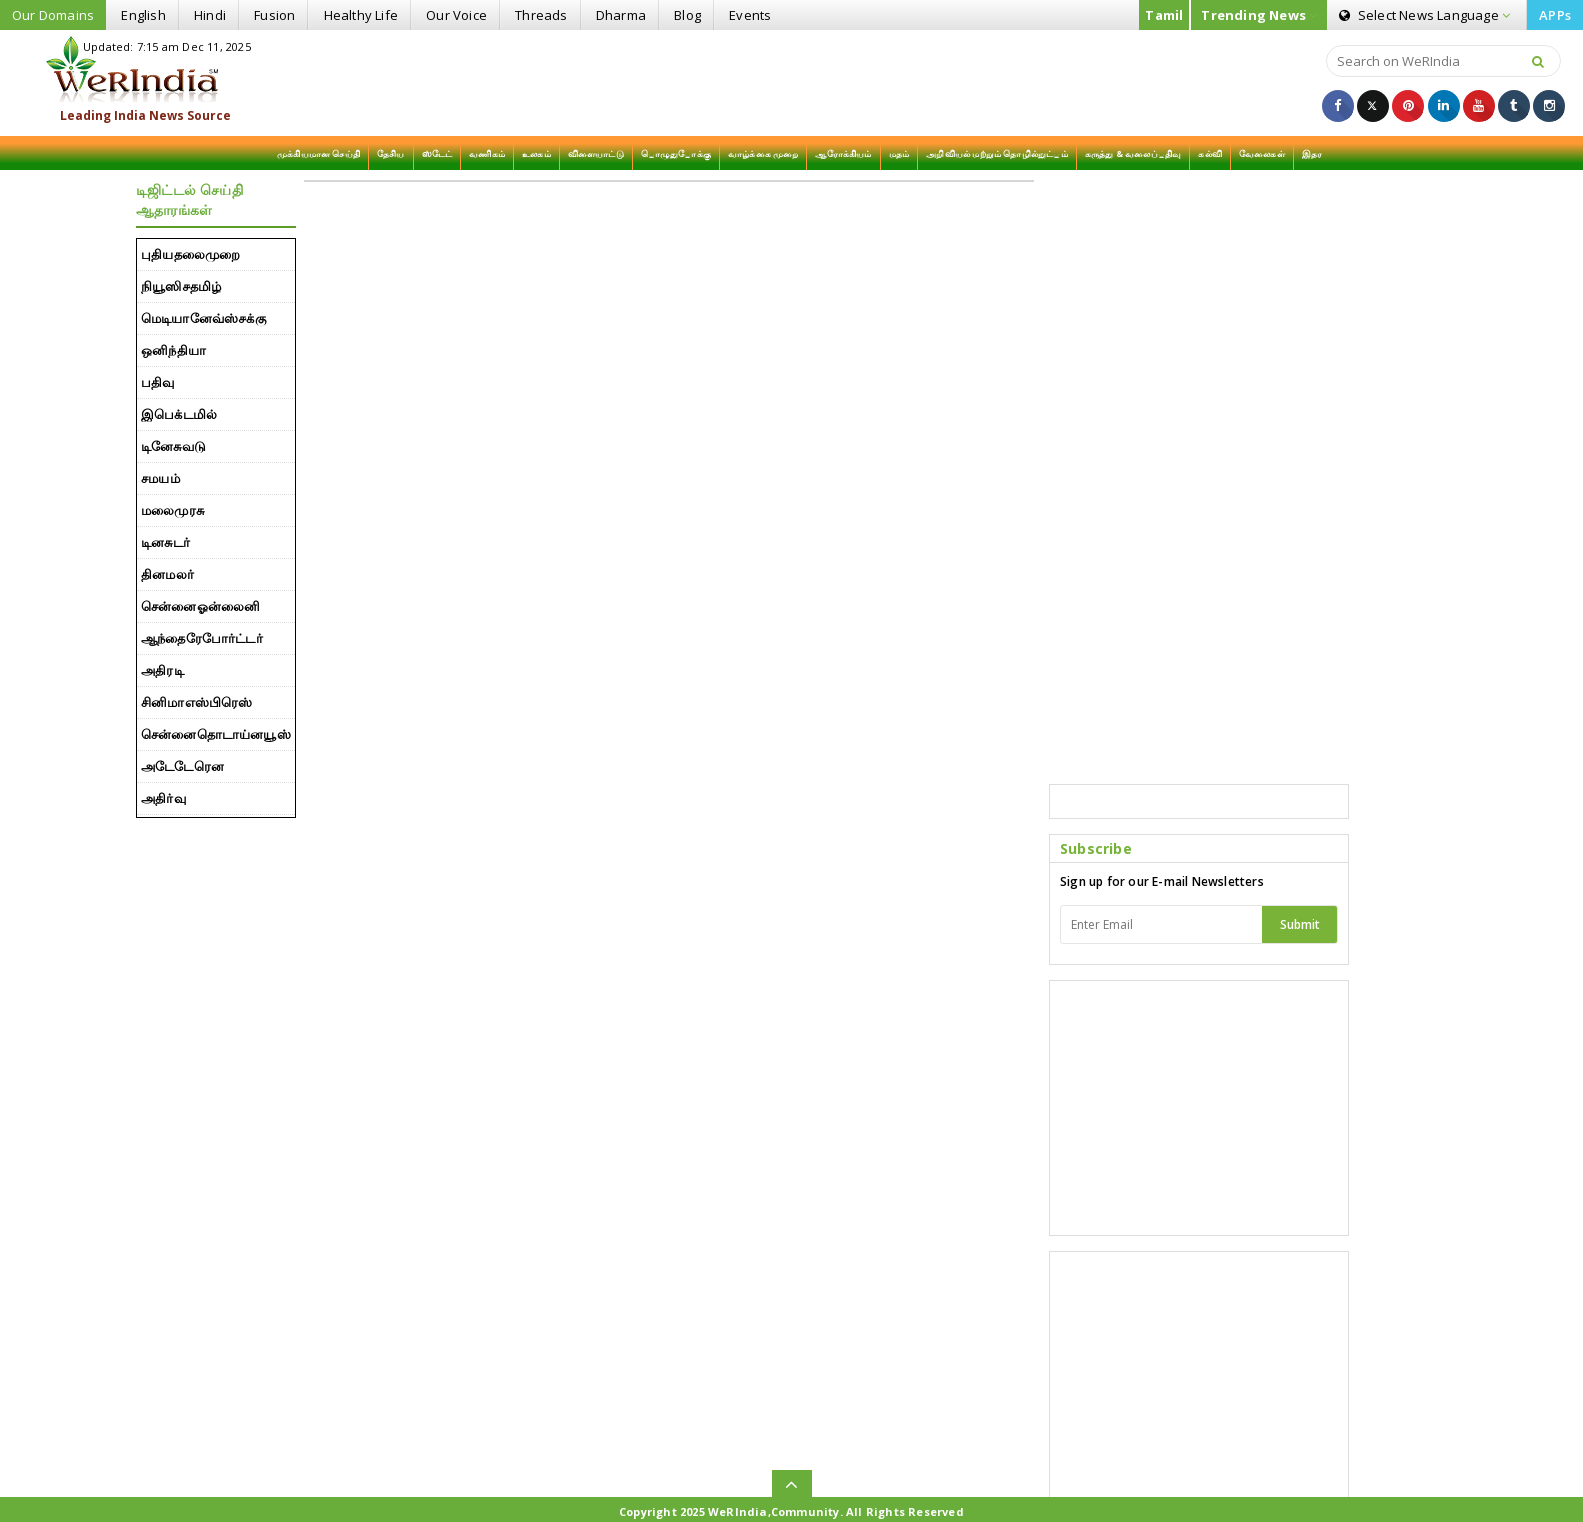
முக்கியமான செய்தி (318, 153)
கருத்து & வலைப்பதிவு (1133, 153)
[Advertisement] (791, 81)
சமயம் (160, 478)
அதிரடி (162, 670)
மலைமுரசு (172, 510)
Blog (687, 15)
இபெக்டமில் (179, 414)
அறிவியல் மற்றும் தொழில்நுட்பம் (997, 153)
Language (1424, 15)
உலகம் (536, 153)
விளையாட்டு (596, 153)
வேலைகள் (1262, 153)
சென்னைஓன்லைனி (200, 606)
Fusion (274, 15)
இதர (1312, 153)
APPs (1555, 15)
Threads (541, 15)
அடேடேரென (182, 766)
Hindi (210, 15)
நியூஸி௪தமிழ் (181, 286)
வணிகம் (487, 153)
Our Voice (456, 15)
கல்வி (1210, 153)
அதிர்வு (163, 798)
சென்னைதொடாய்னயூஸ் (216, 734)
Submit (1300, 924)
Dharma (621, 15)
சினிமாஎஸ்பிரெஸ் (197, 702)
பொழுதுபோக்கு (676, 153)
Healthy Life (361, 15)
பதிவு (158, 382)
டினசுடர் (165, 542)
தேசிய (391, 153)
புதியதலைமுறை (190, 254)
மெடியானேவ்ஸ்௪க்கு (203, 318)
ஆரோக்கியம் (843, 153)
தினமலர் (167, 574)
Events (750, 15)
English (143, 15)
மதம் (899, 153)
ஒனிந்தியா (173, 350)
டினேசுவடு (173, 446)
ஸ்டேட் (437, 153)
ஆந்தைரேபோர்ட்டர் (202, 638)
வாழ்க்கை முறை (763, 153)
